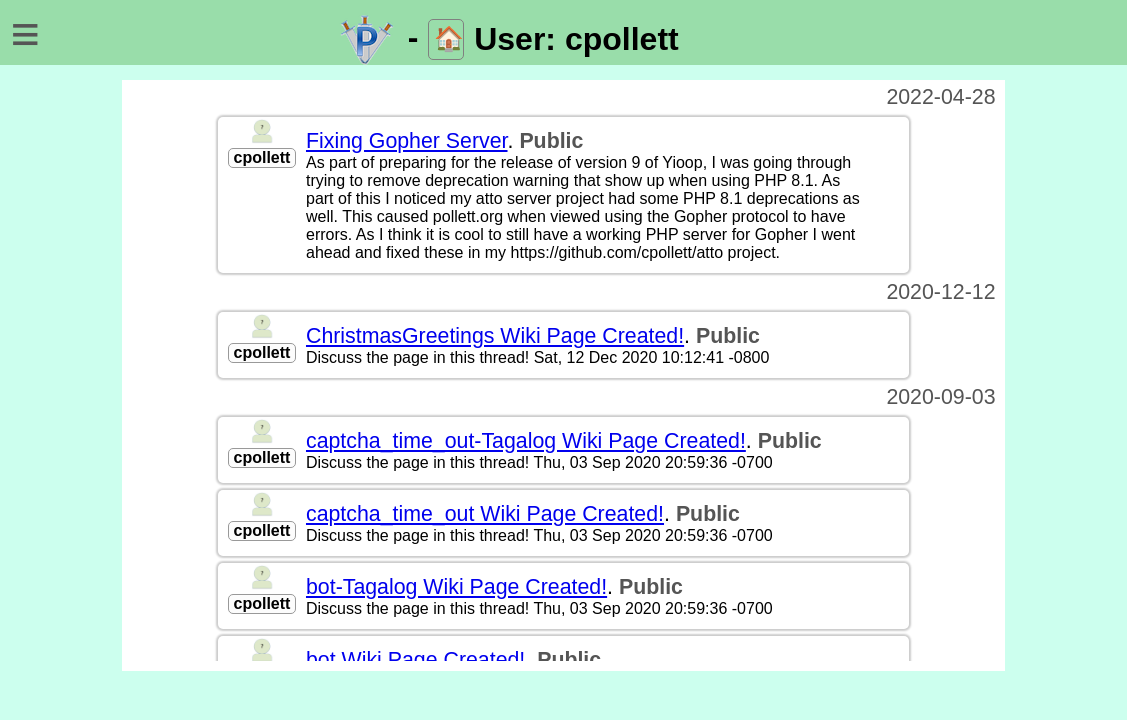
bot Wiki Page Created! (415, 660)
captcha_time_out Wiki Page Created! (485, 514)
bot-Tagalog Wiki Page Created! (456, 587)
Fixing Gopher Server (407, 141)
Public (551, 141)
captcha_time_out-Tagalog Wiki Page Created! (526, 441)
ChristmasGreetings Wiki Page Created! (495, 336)
